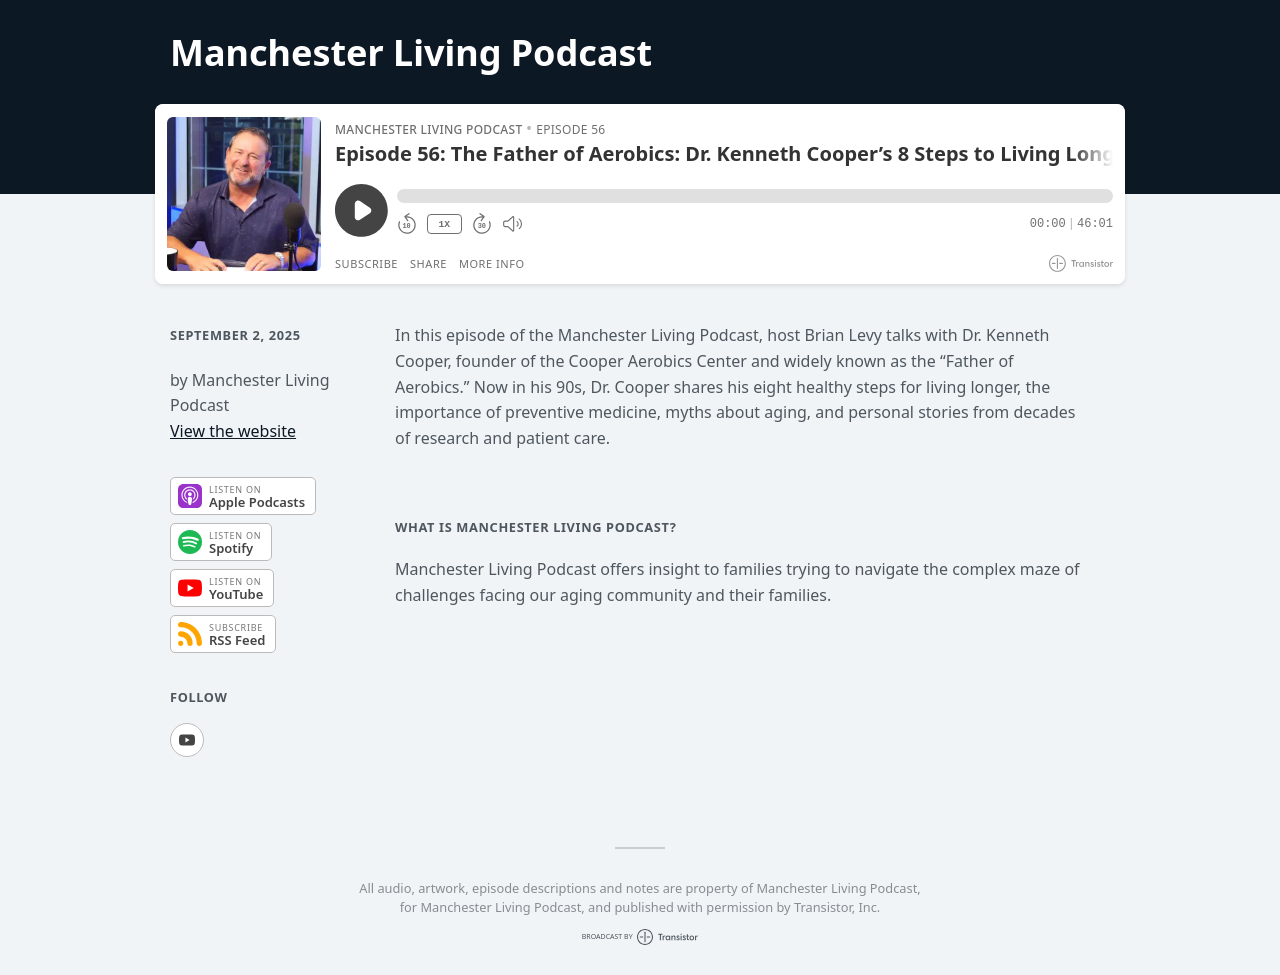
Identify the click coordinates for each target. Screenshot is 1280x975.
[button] (755, 196)
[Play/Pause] (244, 194)
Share (428, 263)
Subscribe (366, 263)
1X (444, 224)
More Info (492, 263)
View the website (233, 431)
